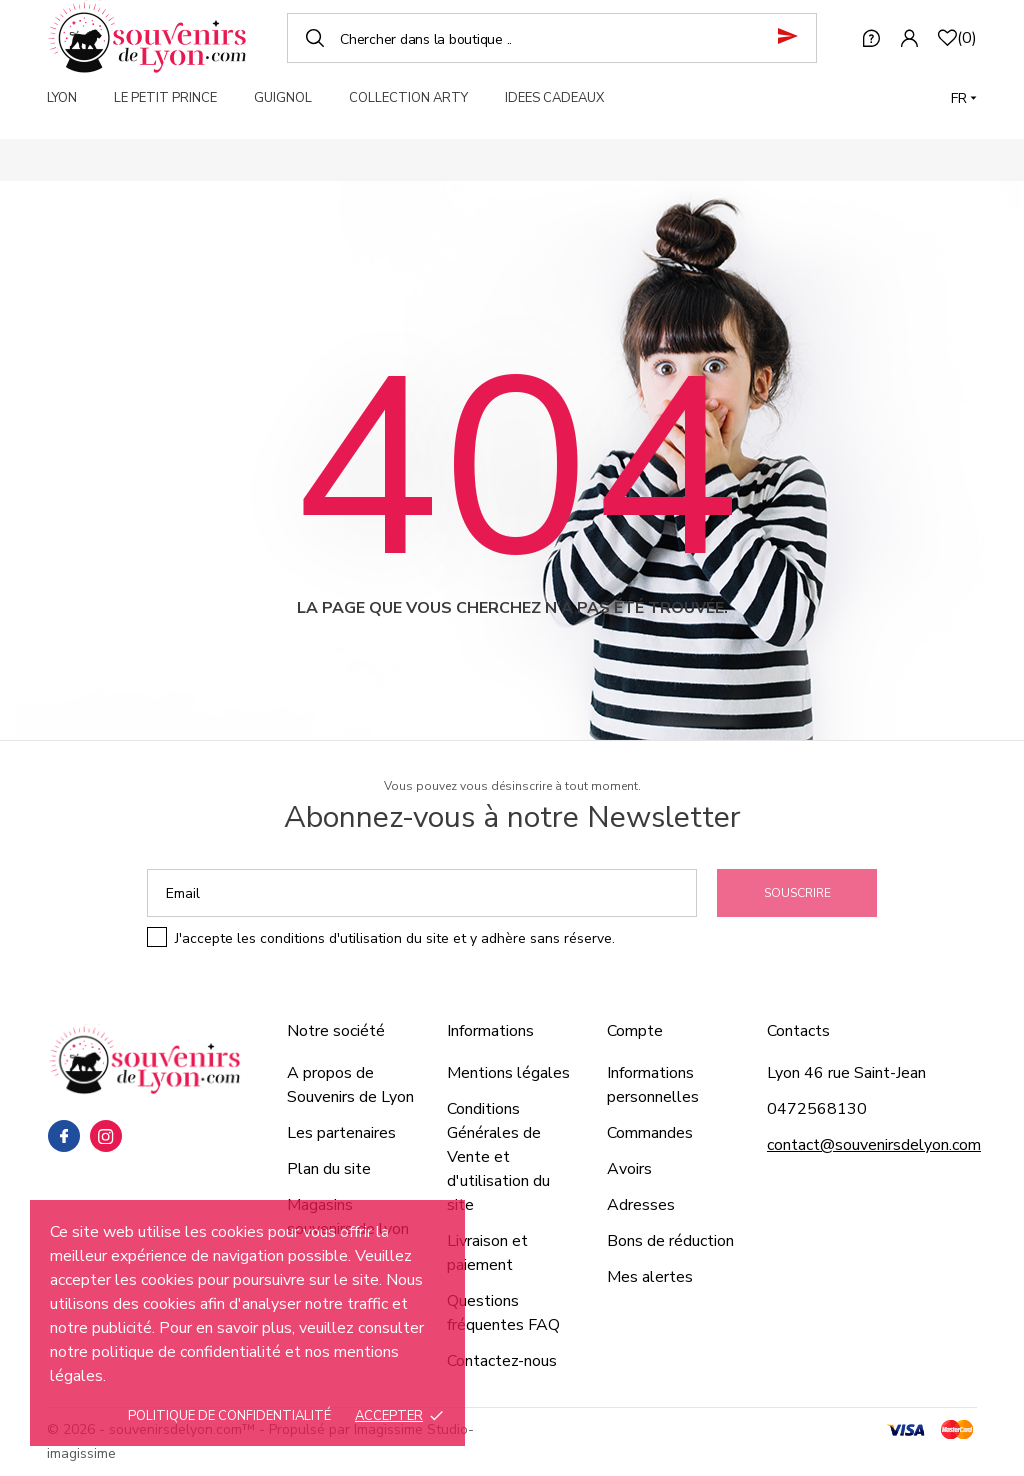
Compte (635, 1031)
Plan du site (329, 1169)
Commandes (650, 1133)
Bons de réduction (670, 1241)
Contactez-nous (502, 1361)
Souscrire (797, 893)
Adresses (641, 1205)
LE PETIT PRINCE (165, 98)
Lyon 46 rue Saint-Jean (846, 1073)
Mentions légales (508, 1073)
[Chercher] (552, 38)
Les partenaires (341, 1133)
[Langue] (964, 98)
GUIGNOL (283, 98)
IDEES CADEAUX (554, 98)
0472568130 (817, 1109)
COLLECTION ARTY (408, 98)
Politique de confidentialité (229, 1416)
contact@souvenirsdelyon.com (874, 1145)
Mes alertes (650, 1277)
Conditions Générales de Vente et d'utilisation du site (498, 1157)
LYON (62, 98)
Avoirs (629, 1169)
